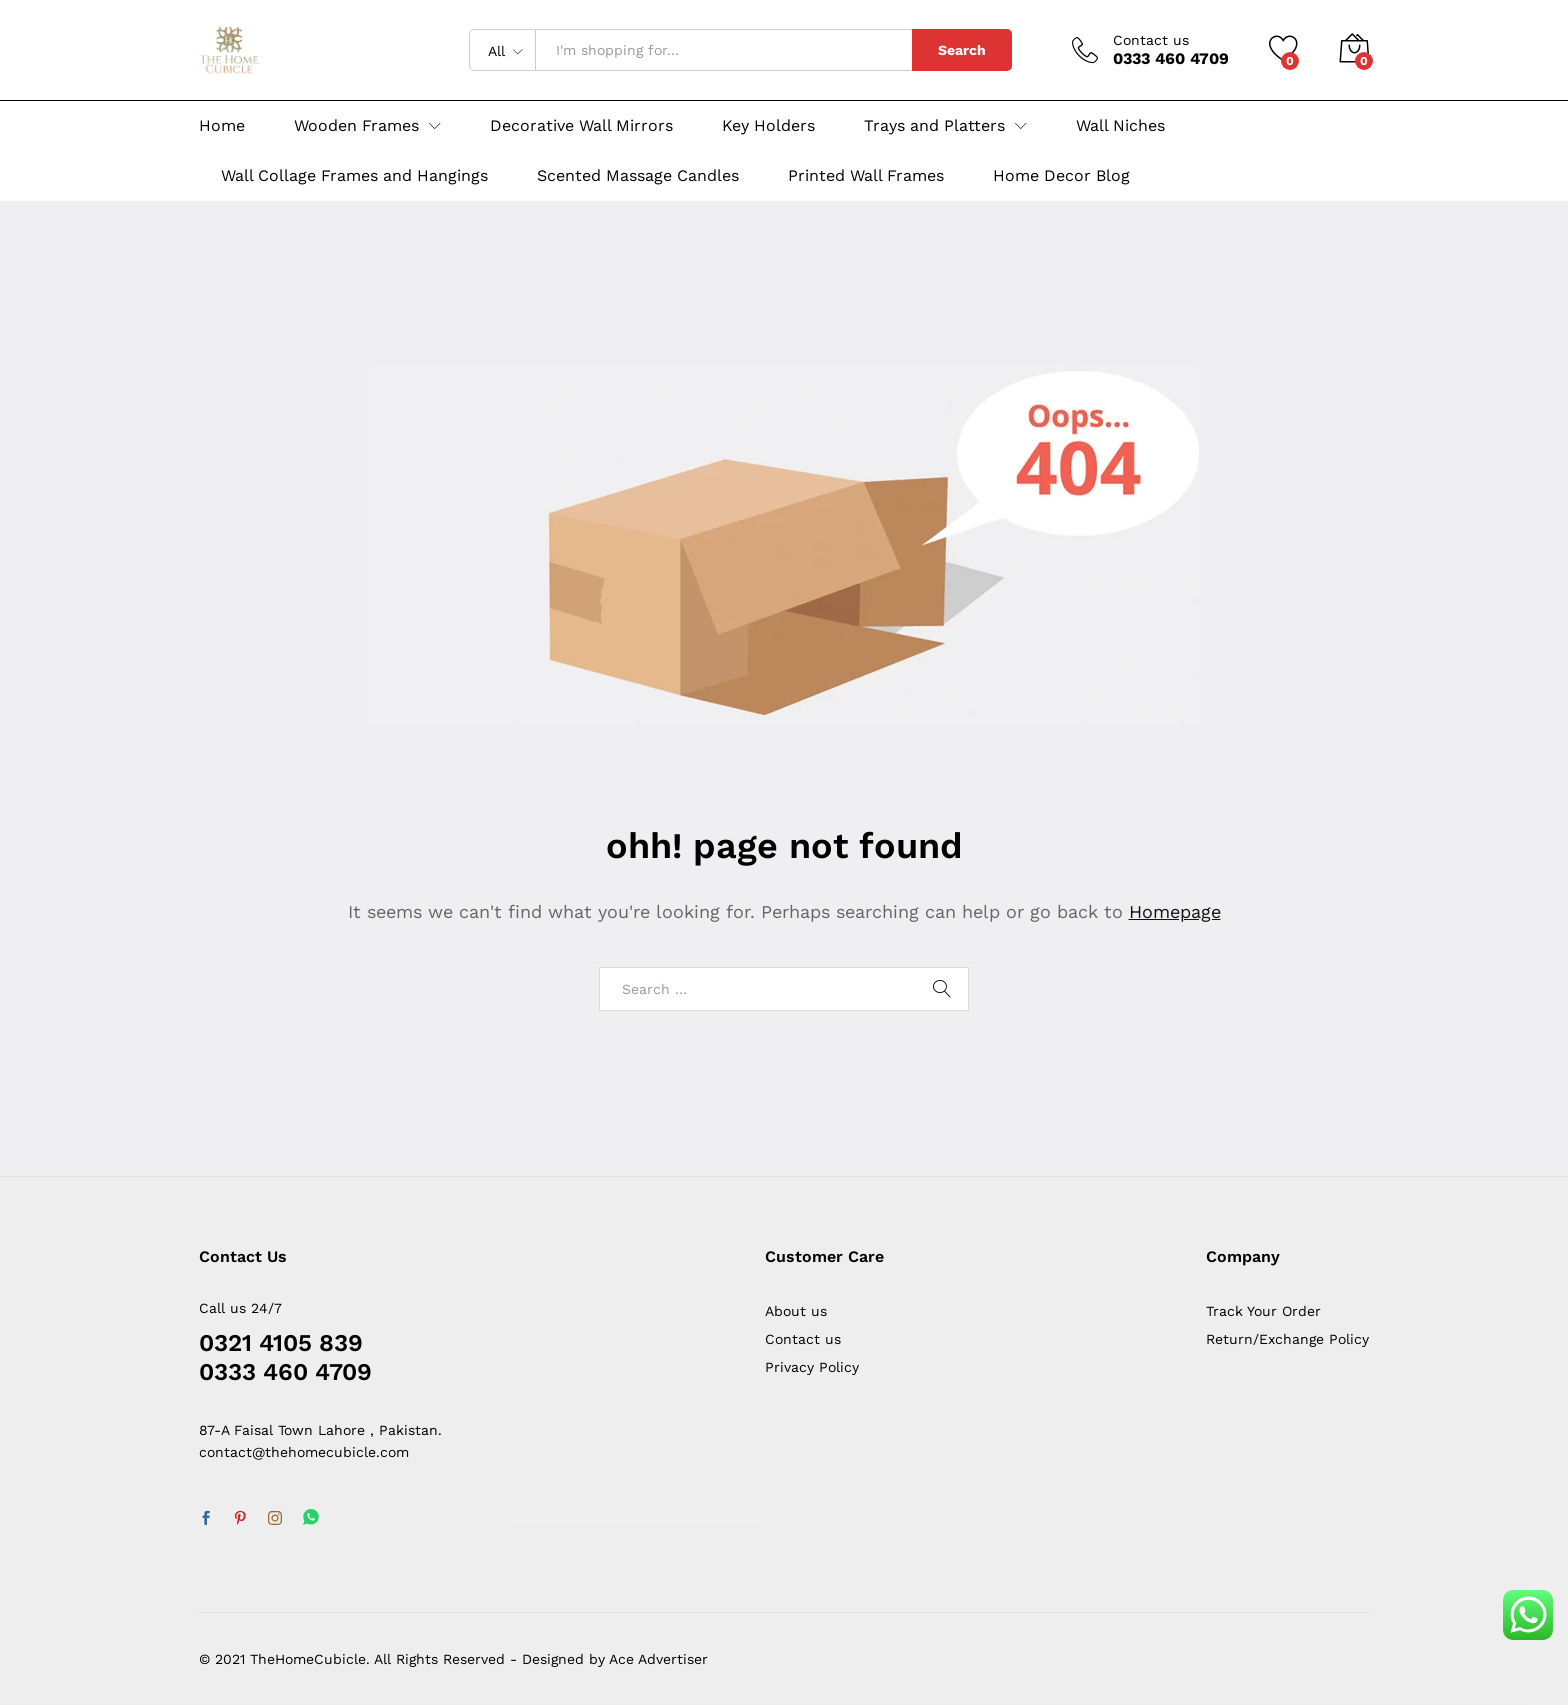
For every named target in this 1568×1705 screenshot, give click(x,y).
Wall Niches (1120, 126)
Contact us (1151, 40)
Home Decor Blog (1061, 176)
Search (962, 50)
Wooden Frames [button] (356, 126)
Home (222, 126)
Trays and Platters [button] (934, 126)
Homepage (1175, 911)
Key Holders (768, 126)
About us (796, 1311)
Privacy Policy (812, 1367)
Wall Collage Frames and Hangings (354, 176)
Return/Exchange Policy (1287, 1339)
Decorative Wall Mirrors (581, 126)
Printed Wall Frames (866, 176)
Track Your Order (1263, 1311)
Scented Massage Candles (638, 176)
